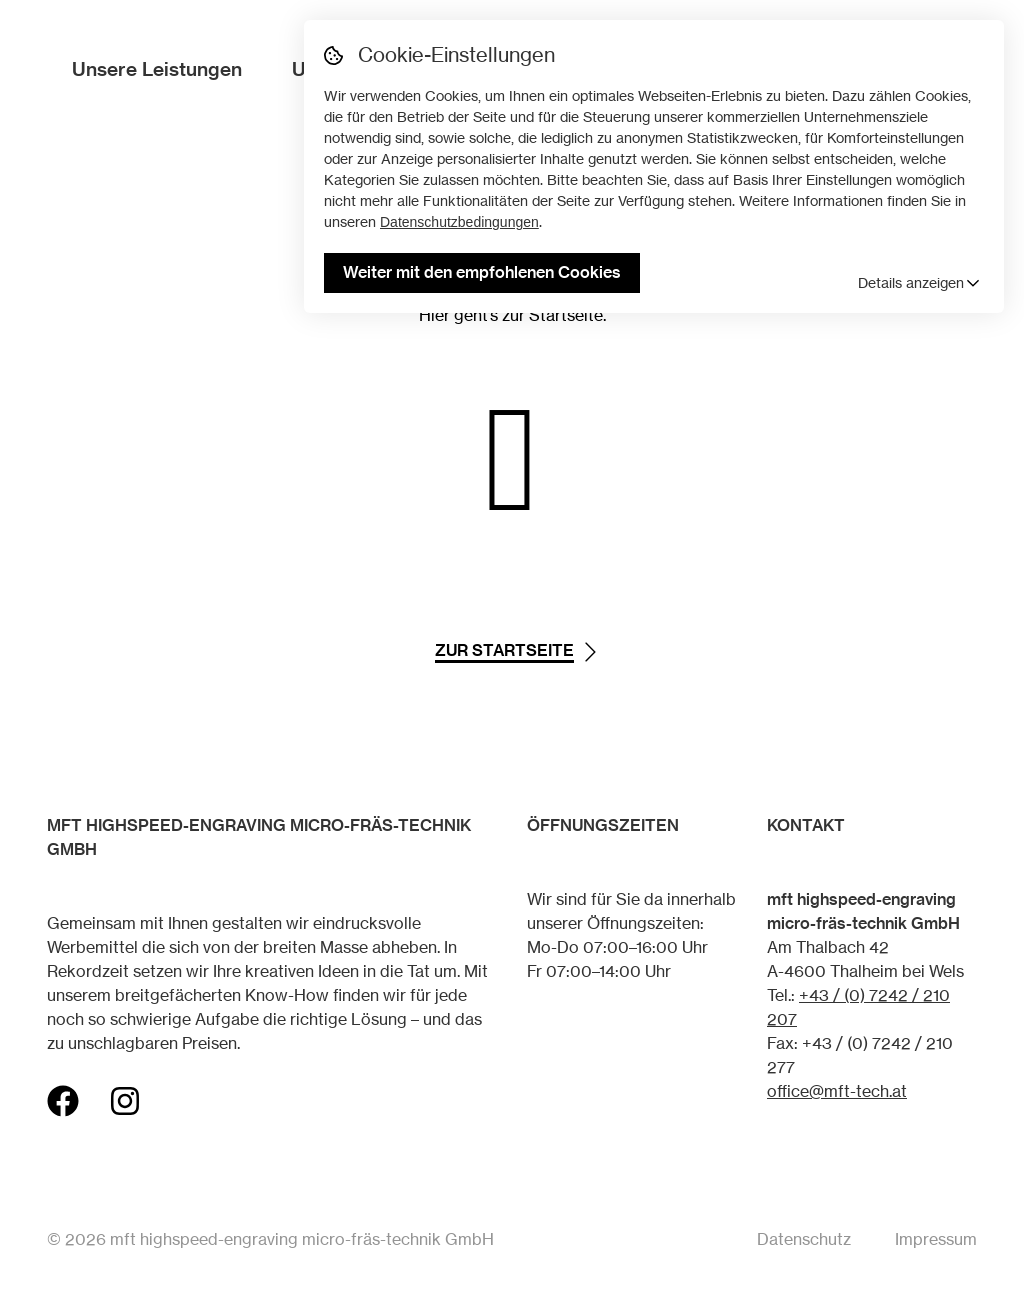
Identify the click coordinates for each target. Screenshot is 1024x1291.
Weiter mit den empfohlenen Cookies (482, 272)
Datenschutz (804, 1239)
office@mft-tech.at (837, 1091)
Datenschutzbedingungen (459, 222)
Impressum (936, 1239)
